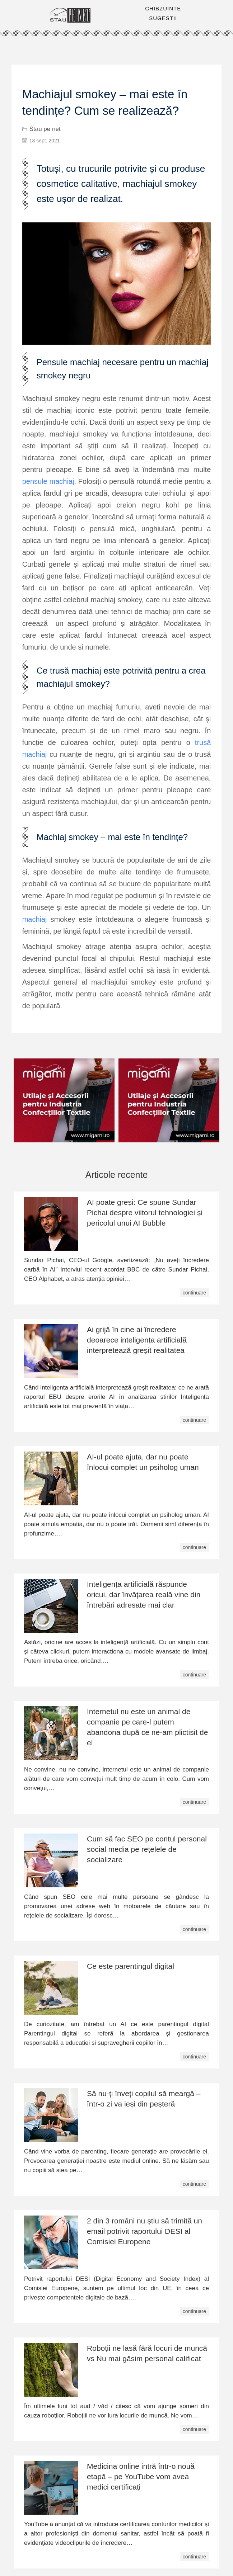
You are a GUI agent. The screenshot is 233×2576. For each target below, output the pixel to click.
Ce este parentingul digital (130, 1966)
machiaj (34, 919)
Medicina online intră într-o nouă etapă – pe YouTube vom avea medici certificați (141, 2476)
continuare (194, 1293)
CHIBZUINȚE (163, 8)
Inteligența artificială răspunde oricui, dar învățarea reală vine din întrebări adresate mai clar (143, 1594)
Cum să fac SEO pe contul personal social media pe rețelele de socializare (147, 1849)
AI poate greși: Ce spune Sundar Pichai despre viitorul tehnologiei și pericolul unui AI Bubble (144, 1212)
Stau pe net (45, 129)
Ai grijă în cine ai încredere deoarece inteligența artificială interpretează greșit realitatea (137, 1339)
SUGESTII (163, 18)
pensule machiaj (48, 481)
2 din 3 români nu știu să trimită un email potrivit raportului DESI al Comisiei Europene (144, 2231)
